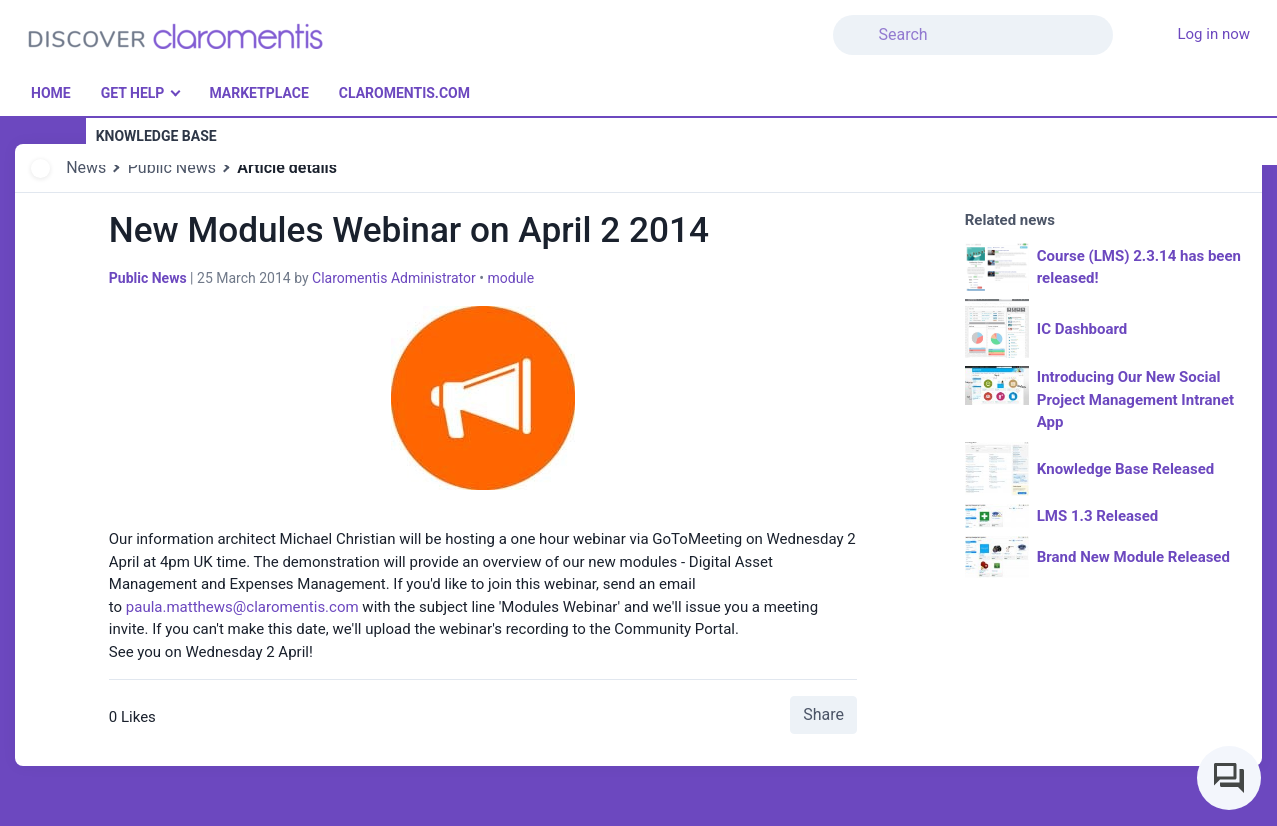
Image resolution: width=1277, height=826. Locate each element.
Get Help (133, 93)
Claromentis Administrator (394, 278)
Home (51, 93)
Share (823, 714)
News (86, 167)
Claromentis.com (404, 93)
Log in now (1213, 34)
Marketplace (258, 93)
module (510, 278)
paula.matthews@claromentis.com (242, 607)
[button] (1125, 23)
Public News (172, 167)
